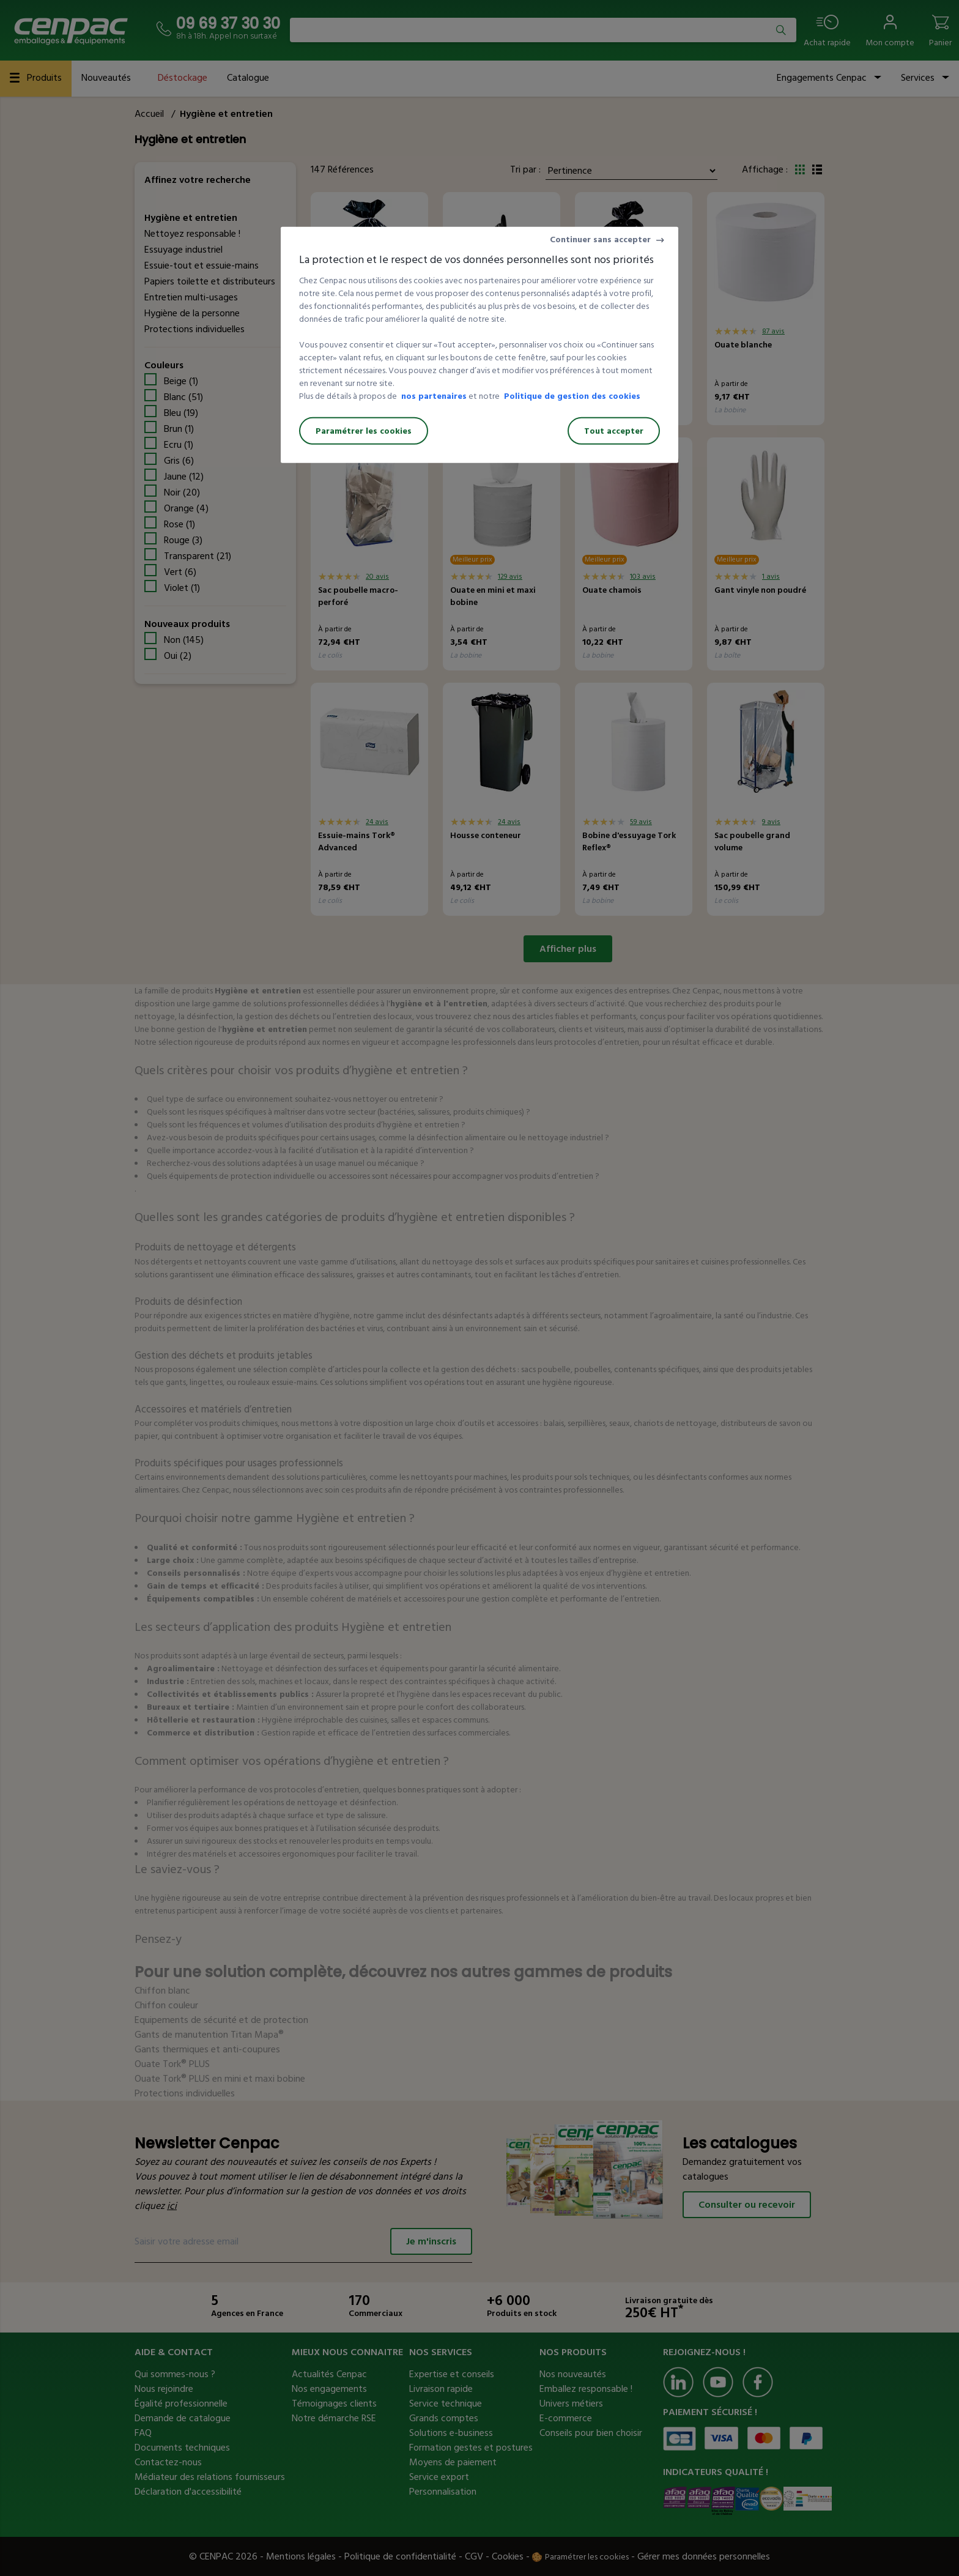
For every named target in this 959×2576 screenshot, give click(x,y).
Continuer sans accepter (600, 239)
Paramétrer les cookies (364, 431)
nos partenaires (434, 396)
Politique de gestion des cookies (572, 396)
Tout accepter (613, 431)
